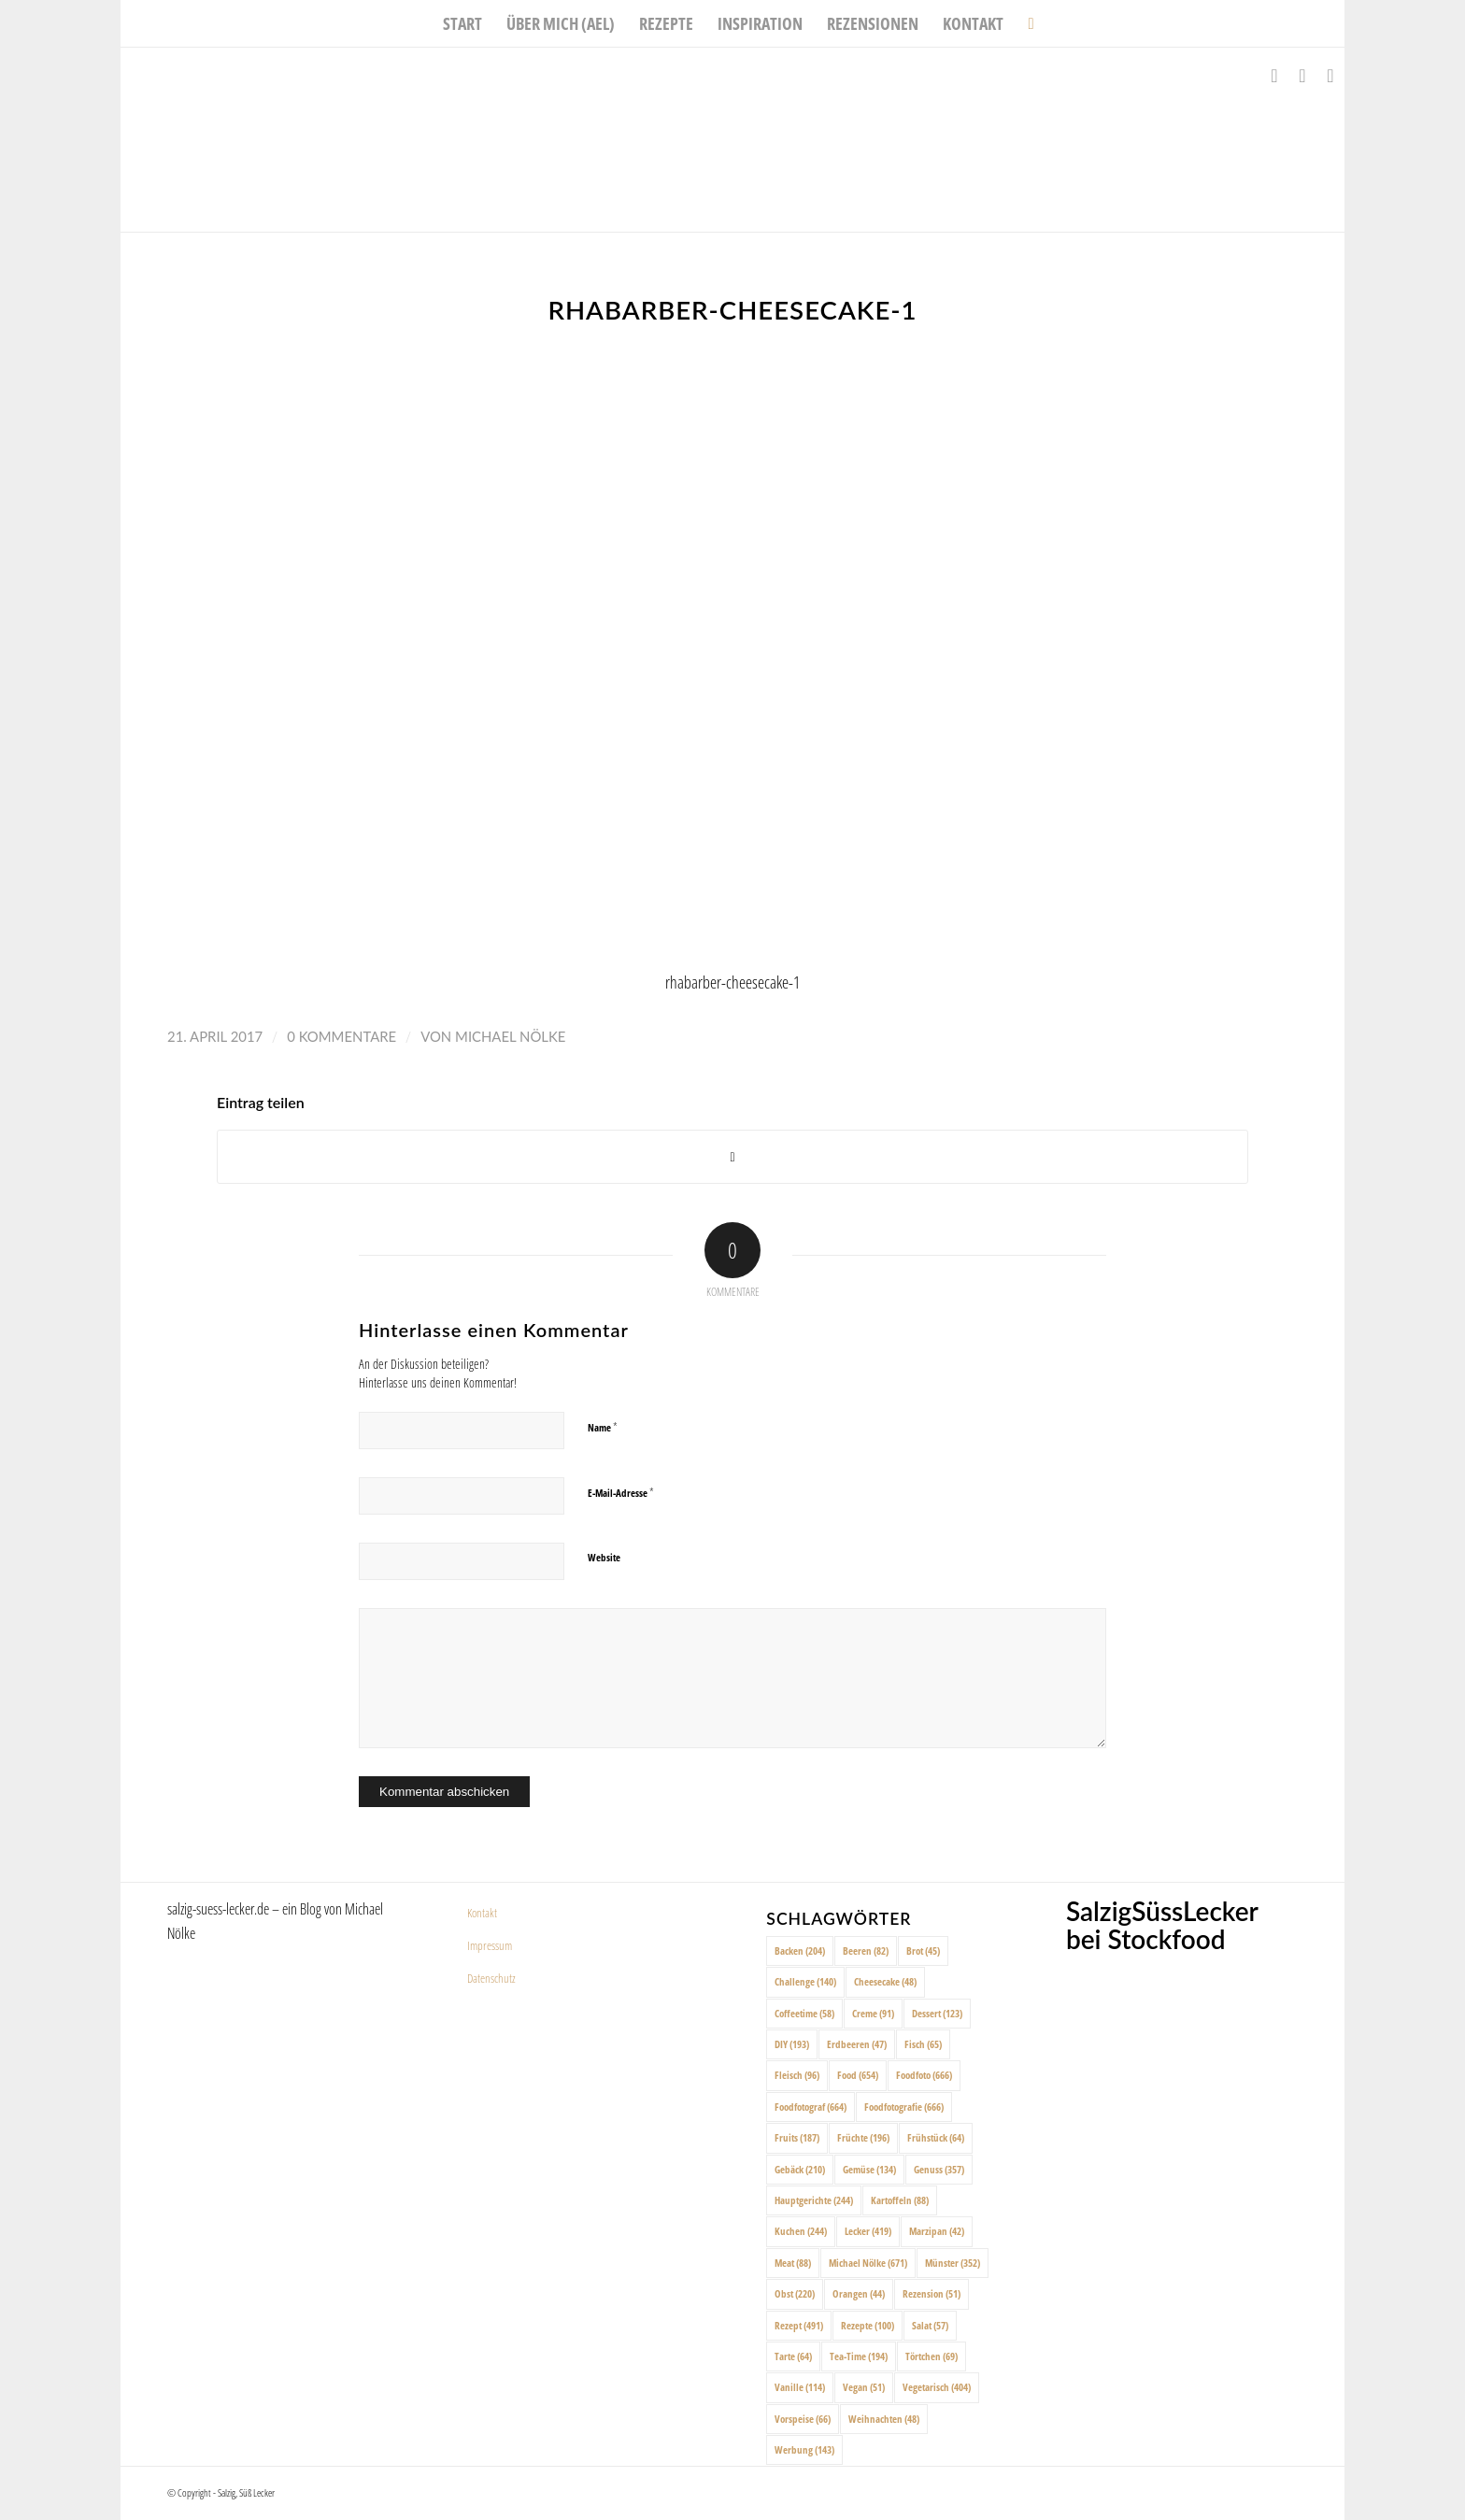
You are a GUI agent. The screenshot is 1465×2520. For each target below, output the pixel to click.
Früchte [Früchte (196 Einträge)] (863, 2137)
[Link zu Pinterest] (1330, 76)
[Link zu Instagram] (1302, 76)
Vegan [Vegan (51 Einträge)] (864, 2387)
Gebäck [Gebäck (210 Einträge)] (800, 2169)
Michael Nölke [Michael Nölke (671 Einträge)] (868, 2263)
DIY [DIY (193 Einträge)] (792, 2044)
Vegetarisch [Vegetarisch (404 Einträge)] (937, 2387)
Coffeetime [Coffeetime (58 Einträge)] (804, 2013)
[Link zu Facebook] (1274, 76)
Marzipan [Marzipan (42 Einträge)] (936, 2231)
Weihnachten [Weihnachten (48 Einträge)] (883, 2419)
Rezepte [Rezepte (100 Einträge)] (867, 2325)
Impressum (489, 1945)
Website (604, 1557)
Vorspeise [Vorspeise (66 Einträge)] (803, 2419)
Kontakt (482, 1912)
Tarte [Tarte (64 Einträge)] (793, 2356)
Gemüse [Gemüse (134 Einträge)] (869, 2169)
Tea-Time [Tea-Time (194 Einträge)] (859, 2356)
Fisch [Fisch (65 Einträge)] (923, 2044)
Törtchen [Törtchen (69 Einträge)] (931, 2356)
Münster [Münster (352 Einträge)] (952, 2263)
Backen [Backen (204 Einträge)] (800, 1950)
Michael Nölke (510, 1036)
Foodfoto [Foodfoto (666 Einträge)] (924, 2075)
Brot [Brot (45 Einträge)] (923, 1950)
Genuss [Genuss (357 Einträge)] (939, 2169)
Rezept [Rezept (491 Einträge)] (799, 2325)
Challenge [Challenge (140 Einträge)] (805, 1981)
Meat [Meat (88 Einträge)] (793, 2263)
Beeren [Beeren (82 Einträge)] (866, 1950)
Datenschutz (491, 1978)
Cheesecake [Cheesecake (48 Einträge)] (885, 1981)
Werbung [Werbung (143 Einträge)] (804, 2449)
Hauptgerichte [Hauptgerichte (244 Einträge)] (814, 2200)
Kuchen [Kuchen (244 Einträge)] (801, 2231)
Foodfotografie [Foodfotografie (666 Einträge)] (904, 2107)
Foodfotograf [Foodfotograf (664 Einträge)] (810, 2107)
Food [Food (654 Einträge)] (857, 2075)
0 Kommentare (341, 1036)
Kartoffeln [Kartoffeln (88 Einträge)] (900, 2200)
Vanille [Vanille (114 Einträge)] (800, 2387)
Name (603, 1426)
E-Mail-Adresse (621, 1492)
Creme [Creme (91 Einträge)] (873, 2013)
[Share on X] (732, 1157)
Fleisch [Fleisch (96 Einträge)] (797, 2075)
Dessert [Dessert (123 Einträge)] (937, 2013)
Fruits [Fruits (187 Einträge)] (797, 2137)
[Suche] (1024, 23)
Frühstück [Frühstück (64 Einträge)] (935, 2137)
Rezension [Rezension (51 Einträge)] (931, 2293)
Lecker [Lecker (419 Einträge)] (868, 2231)
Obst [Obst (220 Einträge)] (795, 2293)
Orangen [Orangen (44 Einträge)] (858, 2293)
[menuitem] (462, 23)
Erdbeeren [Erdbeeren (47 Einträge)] (857, 2044)
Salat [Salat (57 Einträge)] (930, 2325)
